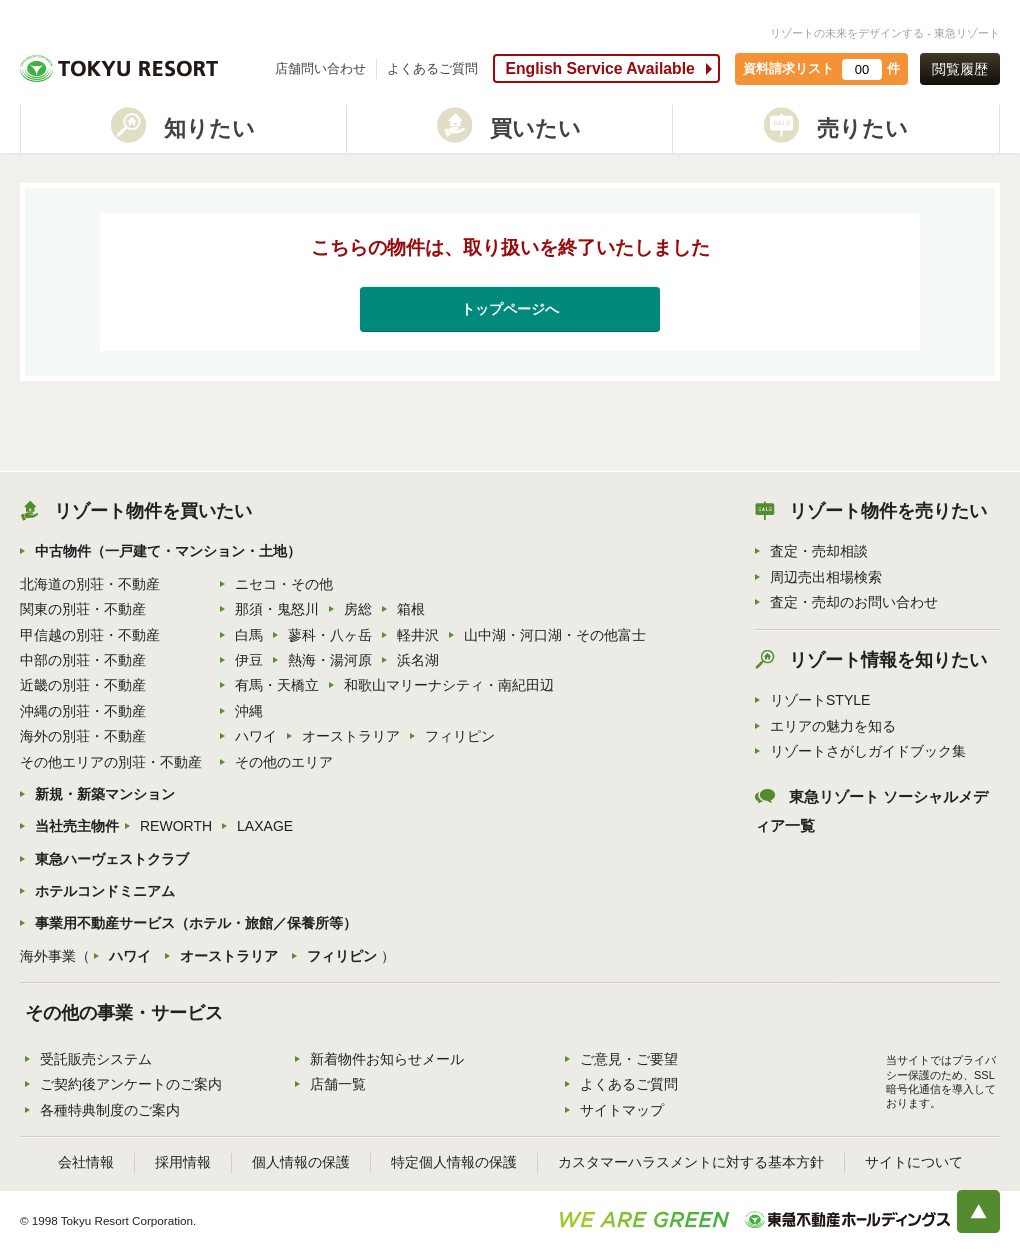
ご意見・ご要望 (629, 1059)
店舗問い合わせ (320, 68)
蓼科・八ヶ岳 (330, 635)
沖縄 (249, 711)
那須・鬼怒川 (277, 609)
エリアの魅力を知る (833, 726)
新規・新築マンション (105, 794)
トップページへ (510, 309)
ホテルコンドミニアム (105, 891)
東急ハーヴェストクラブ (112, 859)
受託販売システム (96, 1059)
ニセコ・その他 (284, 584)
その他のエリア (284, 762)
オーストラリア (351, 736)
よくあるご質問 (432, 68)
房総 (358, 609)
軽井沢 (418, 635)
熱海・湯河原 (330, 660)
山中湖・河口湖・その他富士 (555, 635)
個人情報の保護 (301, 1162)
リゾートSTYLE (820, 700)
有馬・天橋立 (277, 685)
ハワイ (256, 736)
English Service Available (599, 68)
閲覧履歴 (960, 69)
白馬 (249, 635)
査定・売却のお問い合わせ (854, 602)
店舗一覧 (338, 1084)
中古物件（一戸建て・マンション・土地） (168, 551)
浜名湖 (418, 660)
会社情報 (86, 1162)
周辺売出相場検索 (826, 577)
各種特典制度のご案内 (110, 1110)
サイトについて (914, 1162)
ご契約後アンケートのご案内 (131, 1084)
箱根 (411, 609)
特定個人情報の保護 (454, 1162)
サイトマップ (622, 1110)
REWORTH (176, 826)
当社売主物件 (77, 826)
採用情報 (183, 1162)
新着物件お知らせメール (387, 1059)
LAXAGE (265, 826)
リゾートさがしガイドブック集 (868, 751)
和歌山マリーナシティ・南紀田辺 (449, 685)
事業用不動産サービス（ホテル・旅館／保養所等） (196, 923)
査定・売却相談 (819, 551)
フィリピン (460, 736)
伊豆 (249, 660)
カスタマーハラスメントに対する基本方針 (691, 1162)
